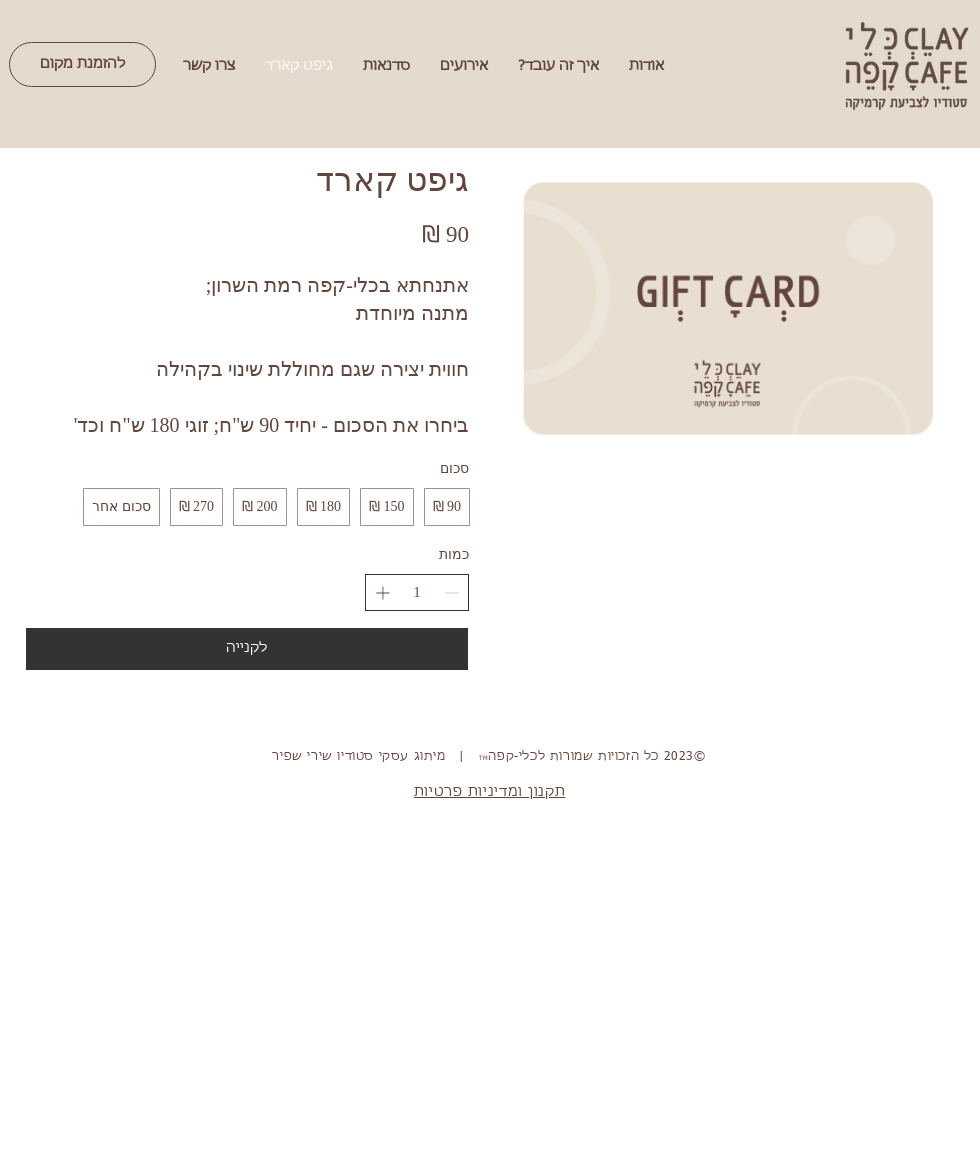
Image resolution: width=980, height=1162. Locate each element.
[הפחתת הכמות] (451, 592)
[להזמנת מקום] (82, 64)
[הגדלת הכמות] (382, 592)
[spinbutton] (417, 593)
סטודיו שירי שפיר (323, 757)
